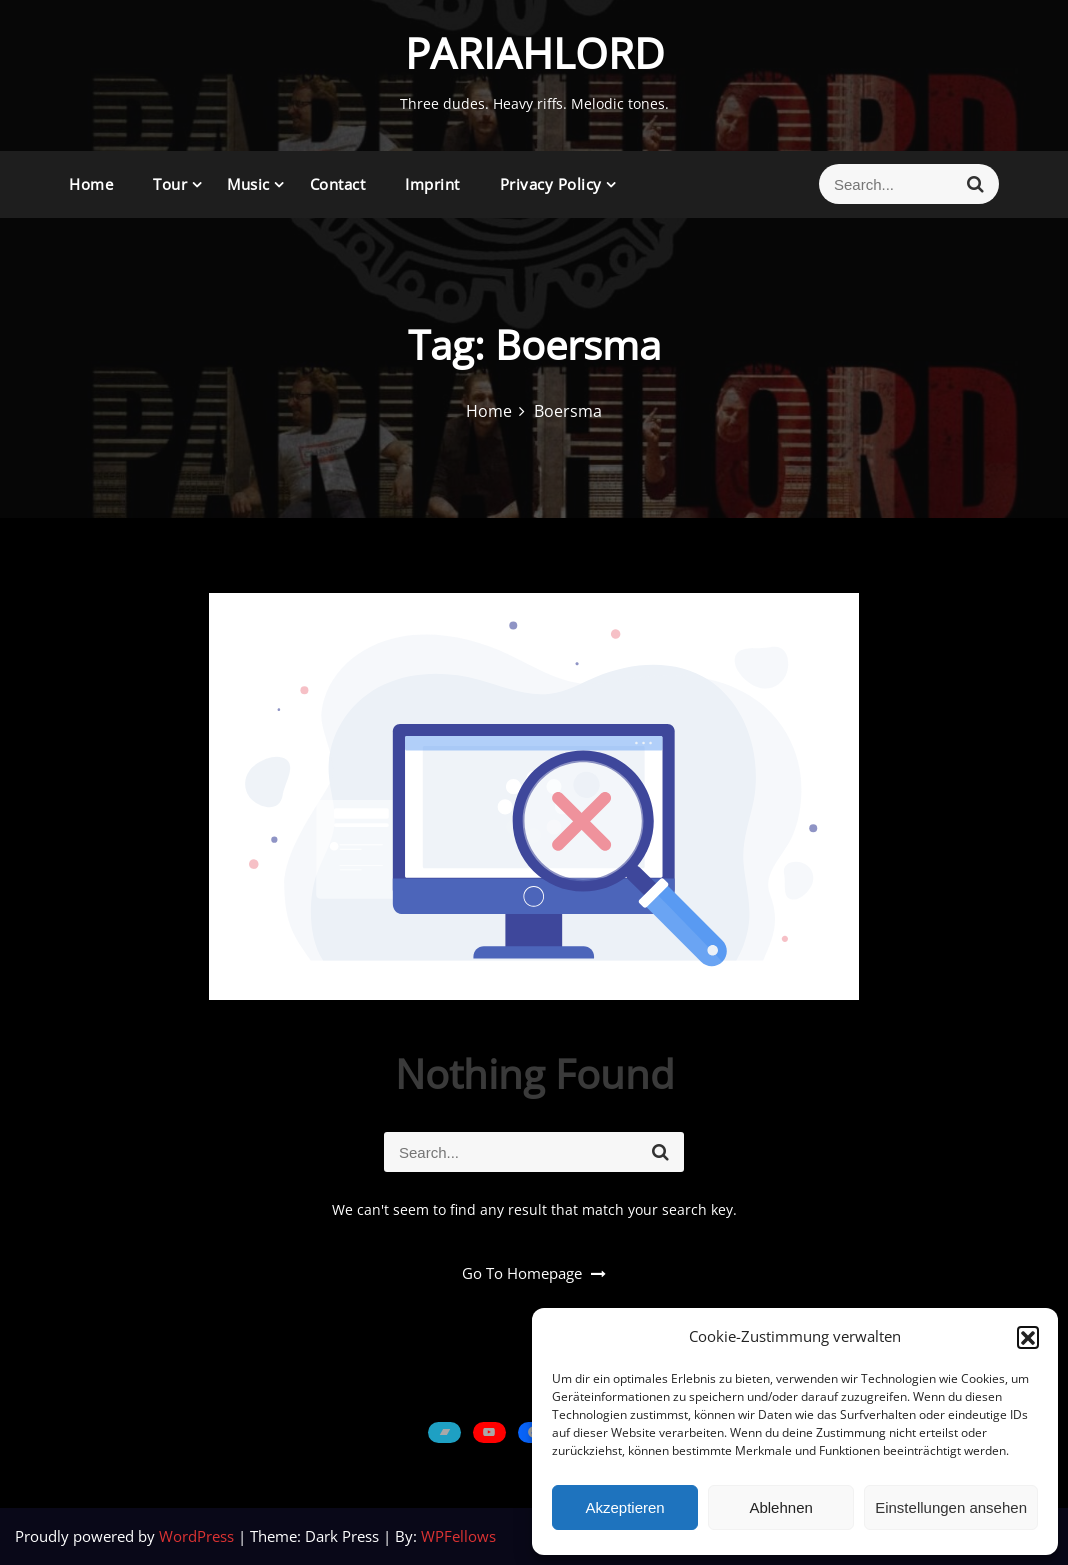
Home (91, 184)
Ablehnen (780, 1507)
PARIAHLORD (534, 52)
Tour (170, 184)
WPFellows (458, 1536)
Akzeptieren (624, 1507)
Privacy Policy (551, 184)
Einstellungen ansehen (951, 1507)
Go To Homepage (534, 1273)
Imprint (432, 184)
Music (248, 184)
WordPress (198, 1536)
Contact (338, 184)
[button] (1028, 1337)
